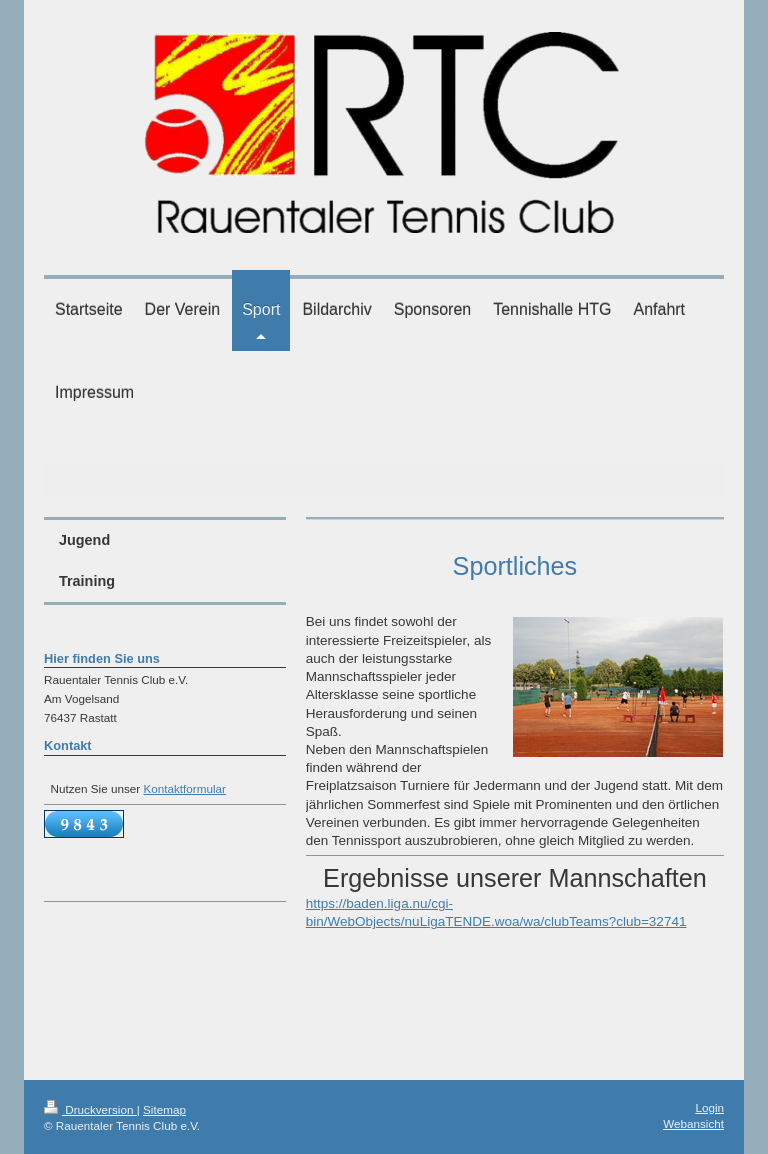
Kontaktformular (184, 788)
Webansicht (693, 1123)
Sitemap (164, 1109)
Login (709, 1107)
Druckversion (90, 1109)
